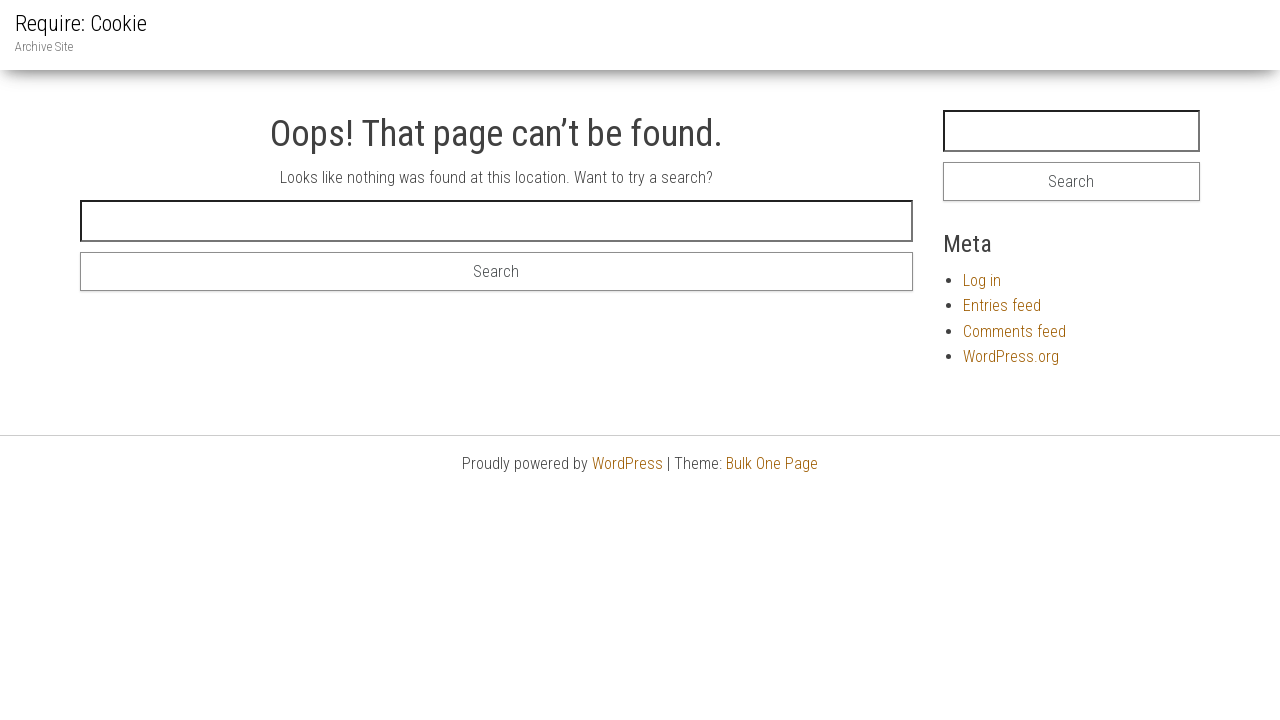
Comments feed (1014, 331)
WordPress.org (1011, 356)
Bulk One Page (772, 463)
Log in (982, 280)
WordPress (627, 463)
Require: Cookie (81, 23)
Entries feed (1002, 305)
